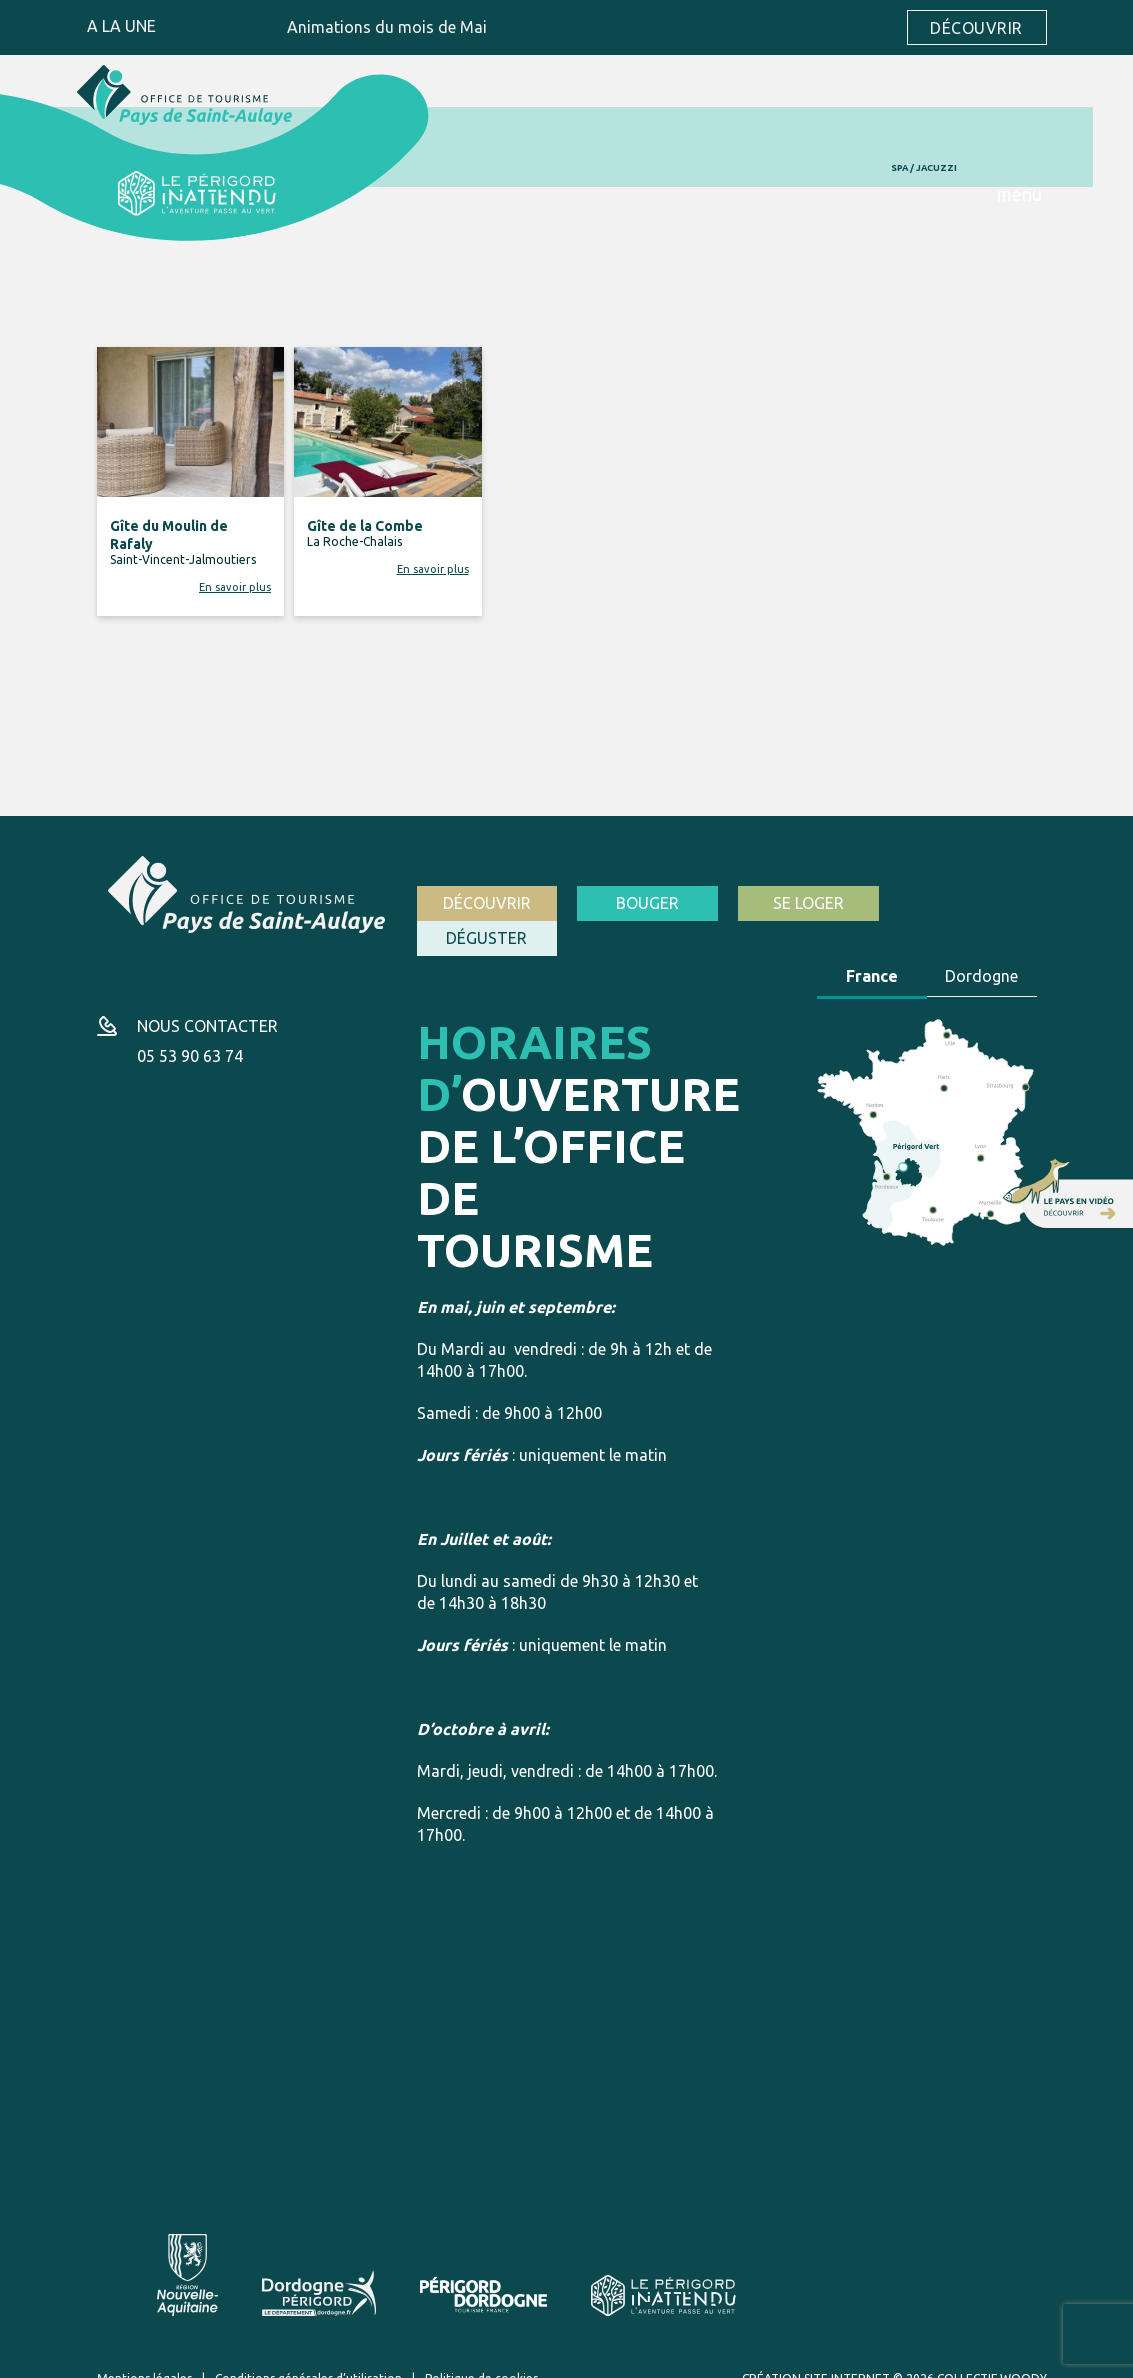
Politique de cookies (481, 2356)
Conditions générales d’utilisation (308, 2356)
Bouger (646, 903)
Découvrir (976, 28)
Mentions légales (144, 2356)
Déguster (966, 903)
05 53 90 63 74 (190, 1035)
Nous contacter (207, 1005)
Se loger (806, 903)
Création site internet (816, 2356)
